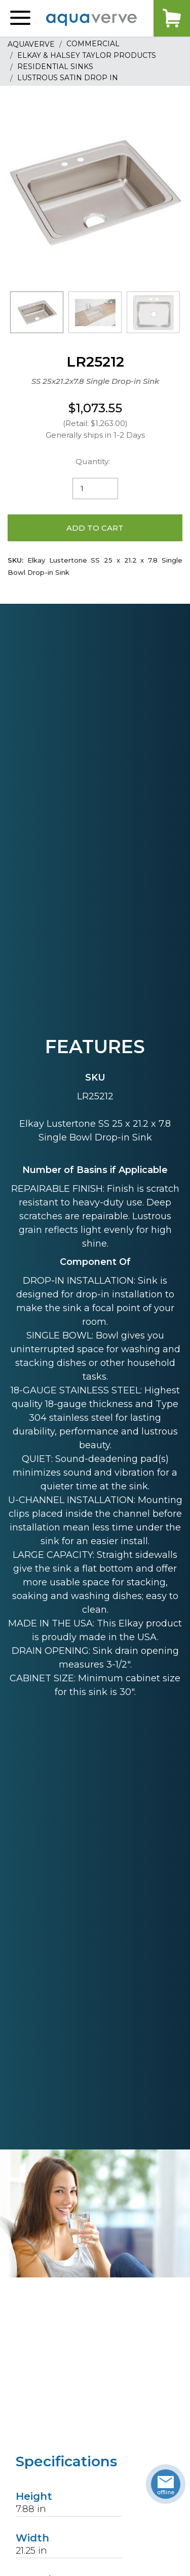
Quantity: (92, 461)
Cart (172, 18)
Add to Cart (95, 528)
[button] (20, 18)
